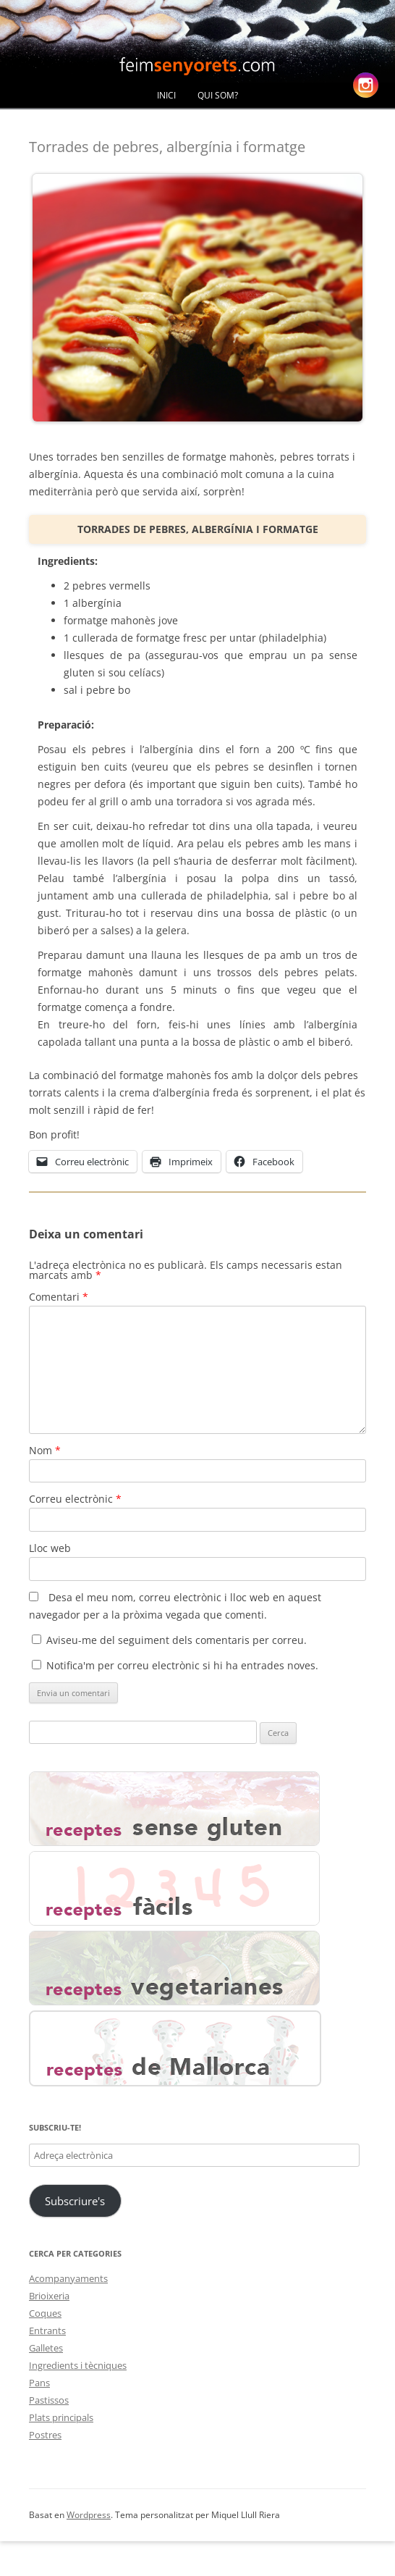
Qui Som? (218, 95)
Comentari (58, 1297)
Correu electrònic (75, 1499)
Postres (45, 2434)
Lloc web (50, 1548)
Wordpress (89, 2515)
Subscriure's (75, 2201)
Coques (45, 2313)
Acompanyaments (68, 2278)
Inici (166, 95)
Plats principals (61, 2417)
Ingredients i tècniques (78, 2365)
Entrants (47, 2330)
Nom (45, 1450)
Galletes (46, 2347)
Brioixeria (49, 2295)
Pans (39, 2382)
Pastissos (49, 2400)
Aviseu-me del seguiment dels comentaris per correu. (176, 1640)
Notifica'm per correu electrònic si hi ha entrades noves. (182, 1665)
